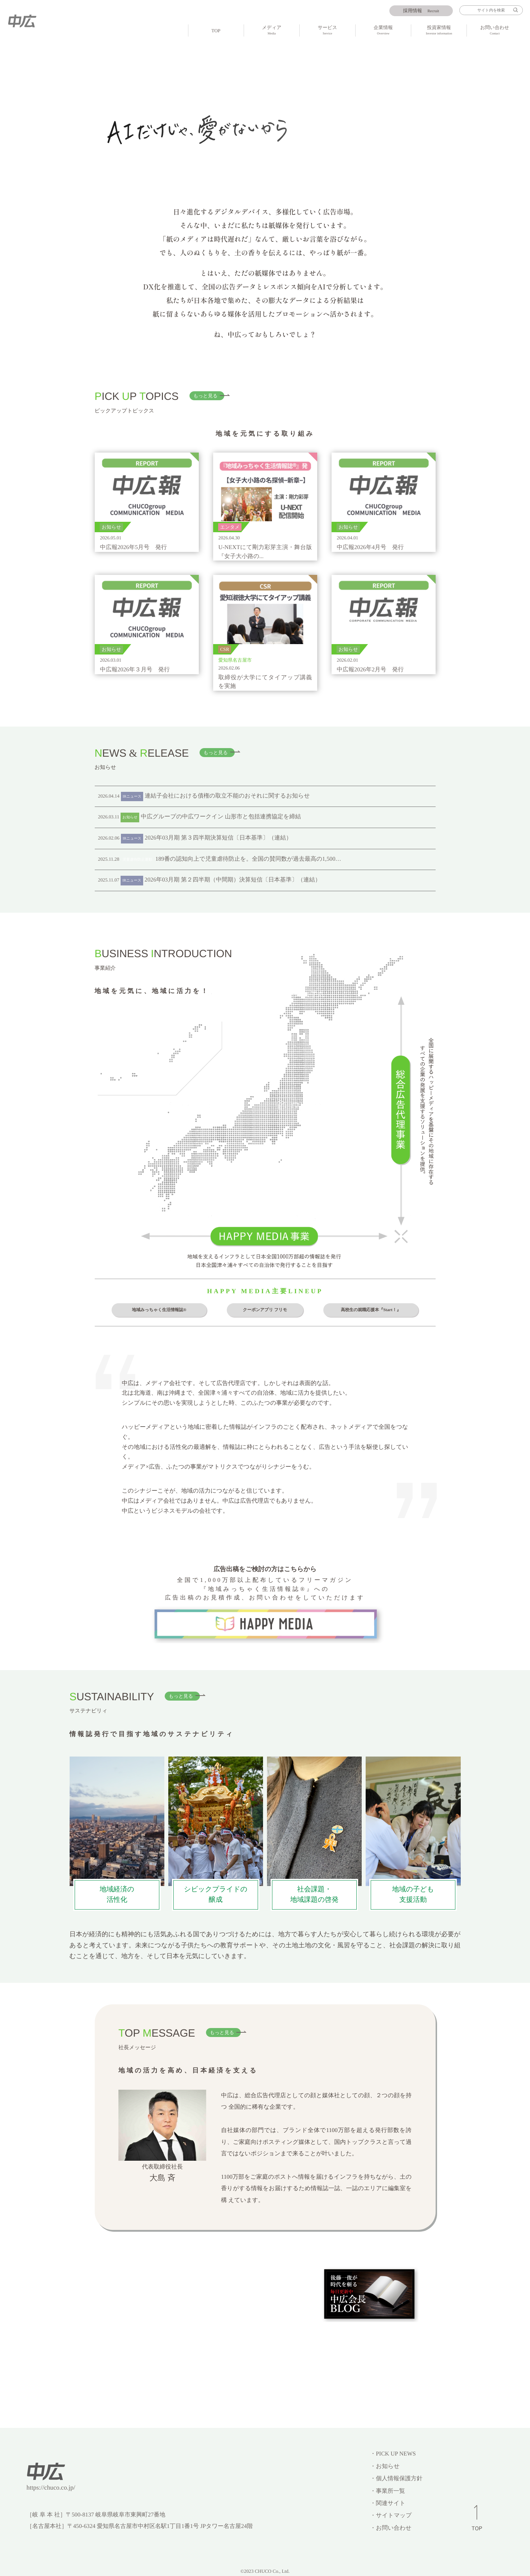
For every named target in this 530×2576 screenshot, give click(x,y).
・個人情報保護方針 (396, 2478)
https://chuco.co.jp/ (51, 2487)
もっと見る (205, 395)
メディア (271, 31)
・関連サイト (387, 2503)
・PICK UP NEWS (393, 2453)
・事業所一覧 (387, 2491)
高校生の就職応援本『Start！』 (371, 1309)
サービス (327, 31)
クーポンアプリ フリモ (265, 1309)
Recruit (421, 11)
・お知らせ (384, 2466)
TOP (215, 30)
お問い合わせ (494, 31)
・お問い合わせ (390, 2528)
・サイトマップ (391, 2515)
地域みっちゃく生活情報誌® (159, 1309)
